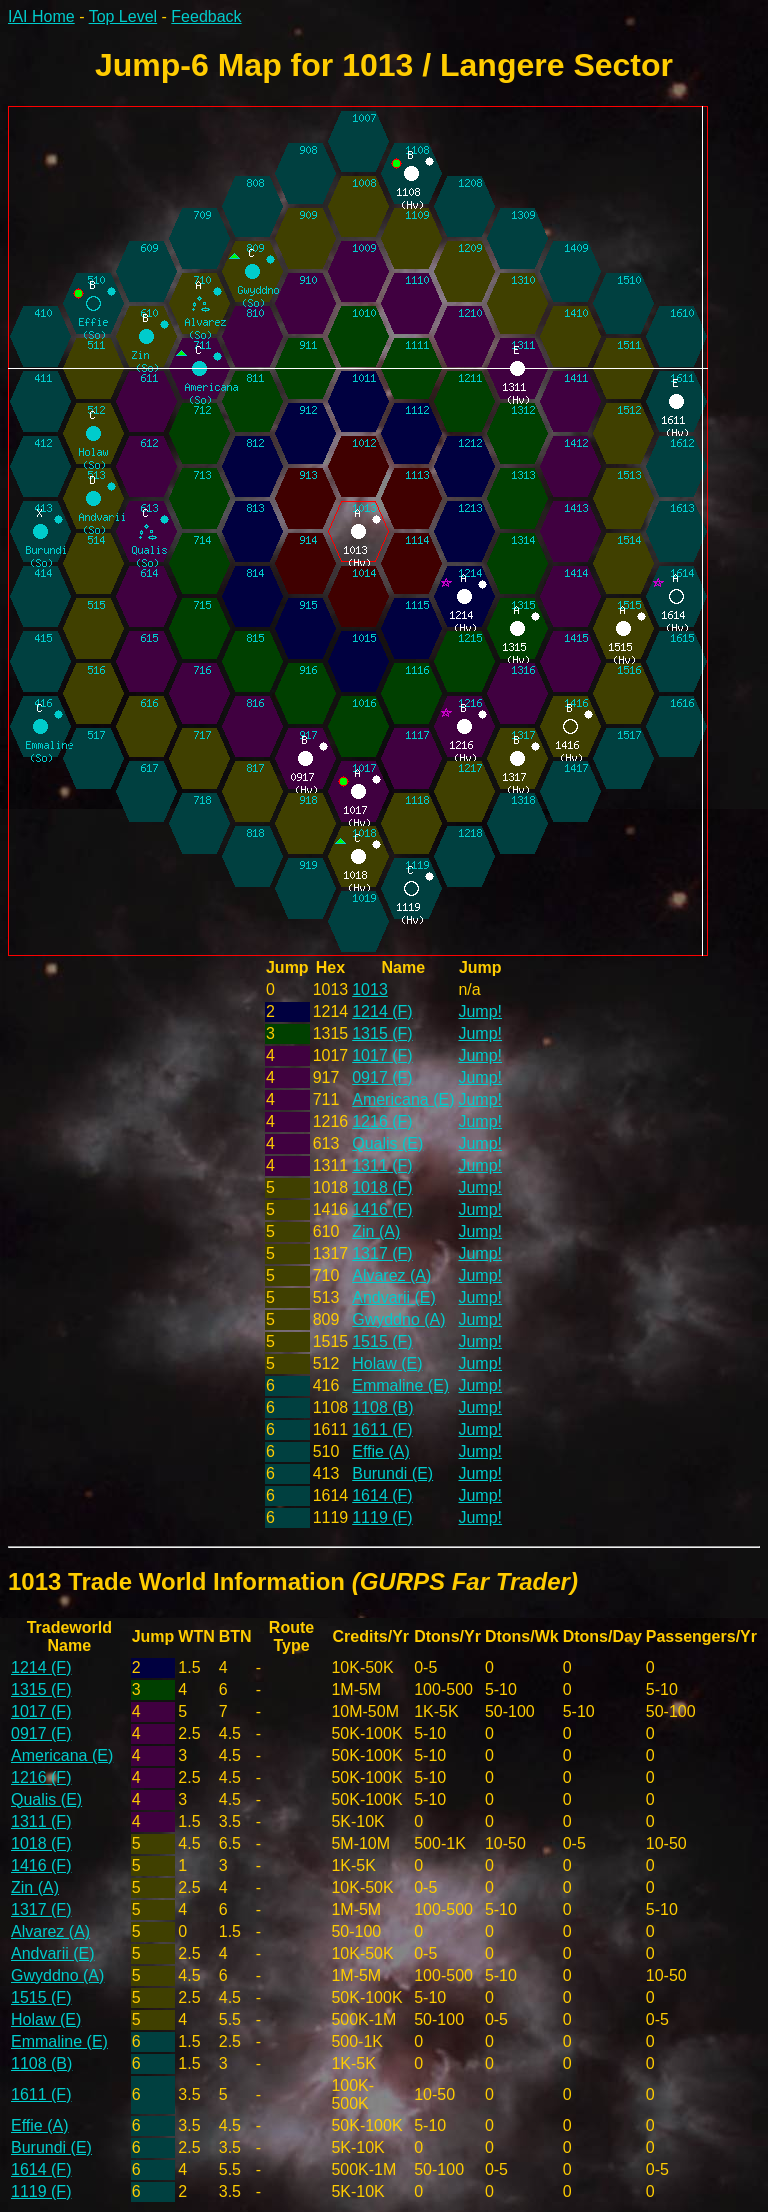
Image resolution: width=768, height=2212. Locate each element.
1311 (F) (382, 1165)
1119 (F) (382, 1517)
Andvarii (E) (394, 1297)
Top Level (123, 16)
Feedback (206, 16)
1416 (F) (382, 1209)
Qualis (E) (387, 1143)
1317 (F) (382, 1253)
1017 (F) (382, 1055)
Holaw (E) (387, 1363)
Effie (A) (381, 1451)
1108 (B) (382, 1407)
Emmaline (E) (400, 1385)
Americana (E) (403, 1099)
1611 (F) (382, 1429)
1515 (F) (382, 1341)
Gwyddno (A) (398, 1319)
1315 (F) (382, 1033)
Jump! (480, 1011)
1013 (370, 989)
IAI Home (41, 16)
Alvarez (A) (391, 1275)
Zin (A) (376, 1231)
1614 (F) (382, 1495)
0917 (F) (382, 1077)
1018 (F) (382, 1187)
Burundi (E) (392, 1473)
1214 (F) (382, 1011)
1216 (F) (382, 1121)
